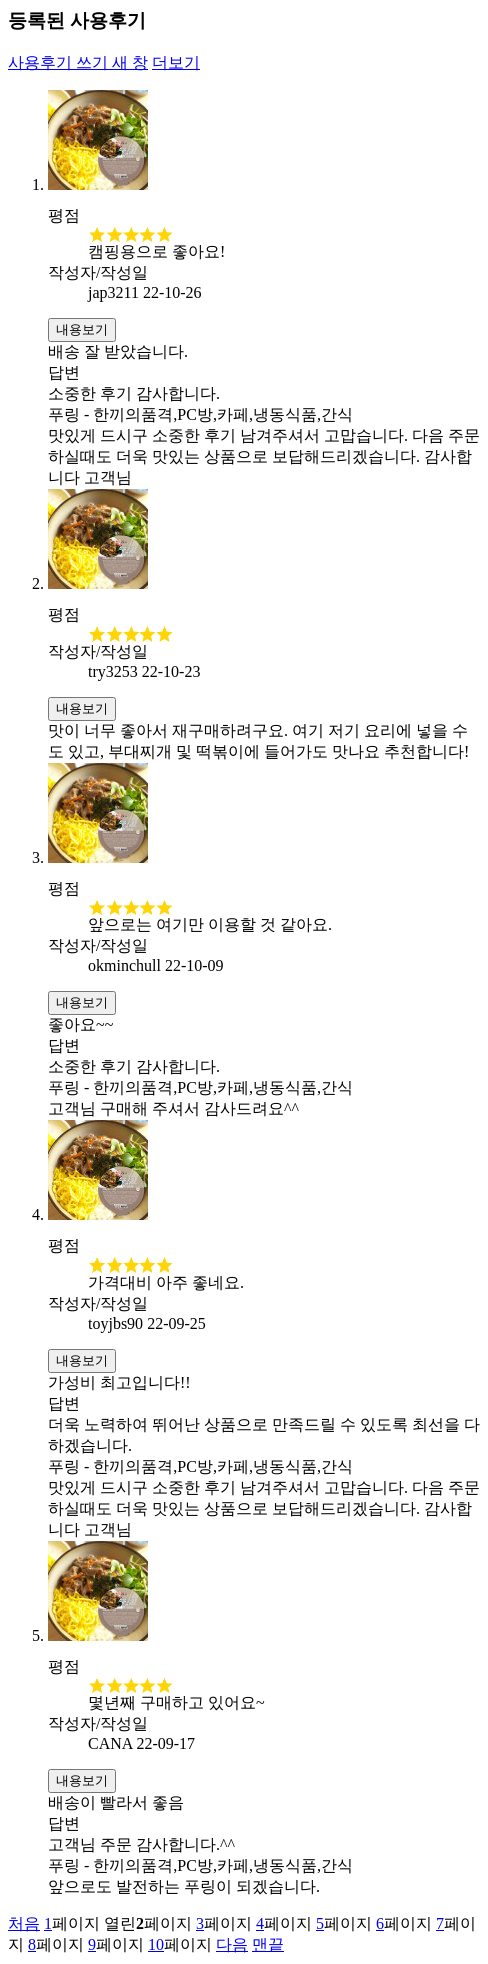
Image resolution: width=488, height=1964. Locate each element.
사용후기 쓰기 (78, 62)
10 (156, 1944)
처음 (24, 1923)
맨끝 (268, 1944)
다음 (232, 1944)
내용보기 (82, 329)
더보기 (176, 62)
